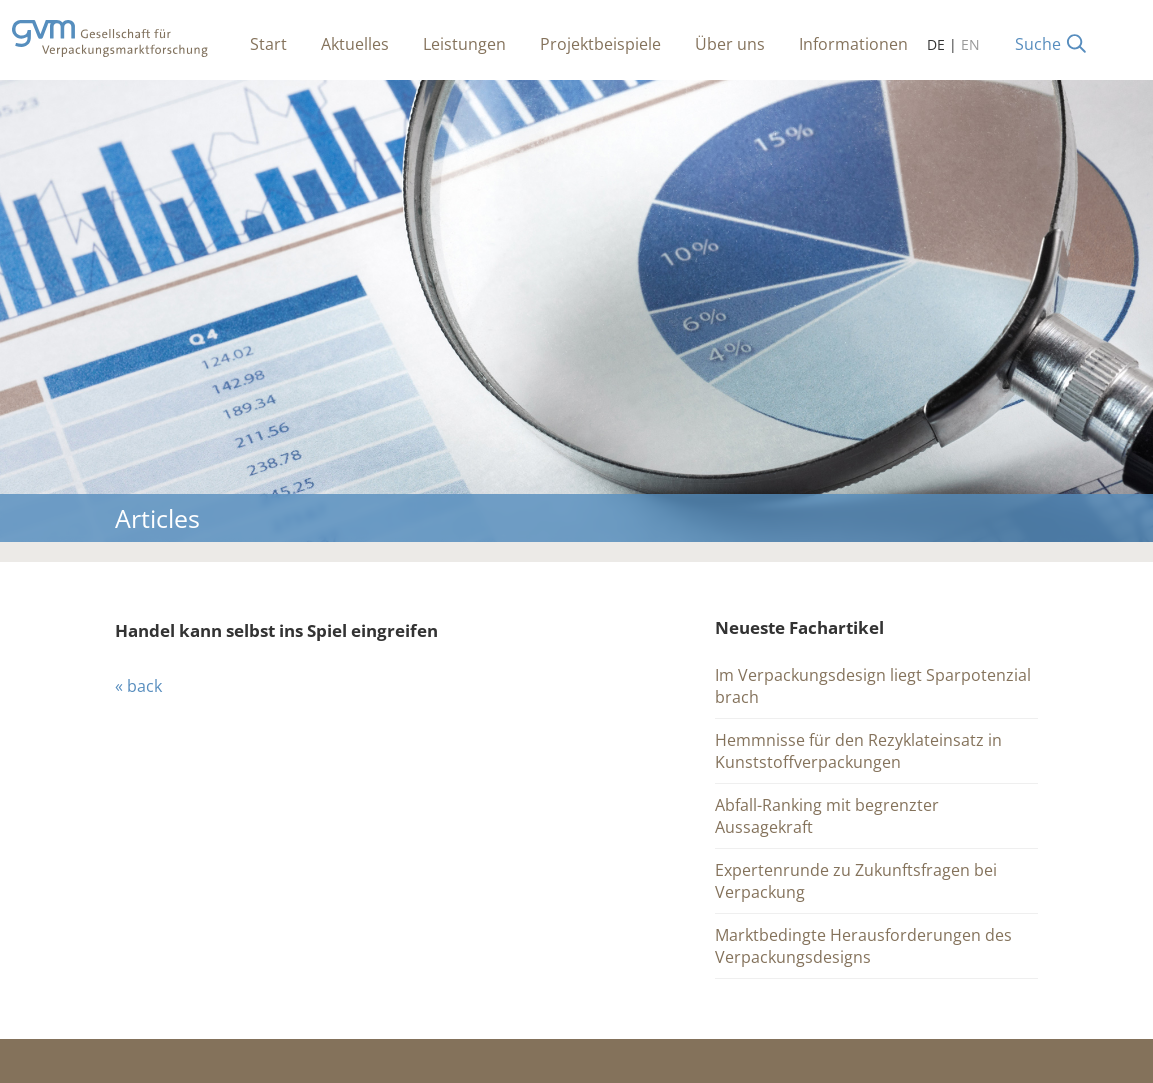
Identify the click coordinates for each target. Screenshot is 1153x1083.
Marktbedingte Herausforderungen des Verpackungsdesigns (863, 946)
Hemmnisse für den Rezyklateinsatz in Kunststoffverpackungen (858, 751)
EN (970, 44)
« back (138, 686)
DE (936, 44)
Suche (1038, 44)
